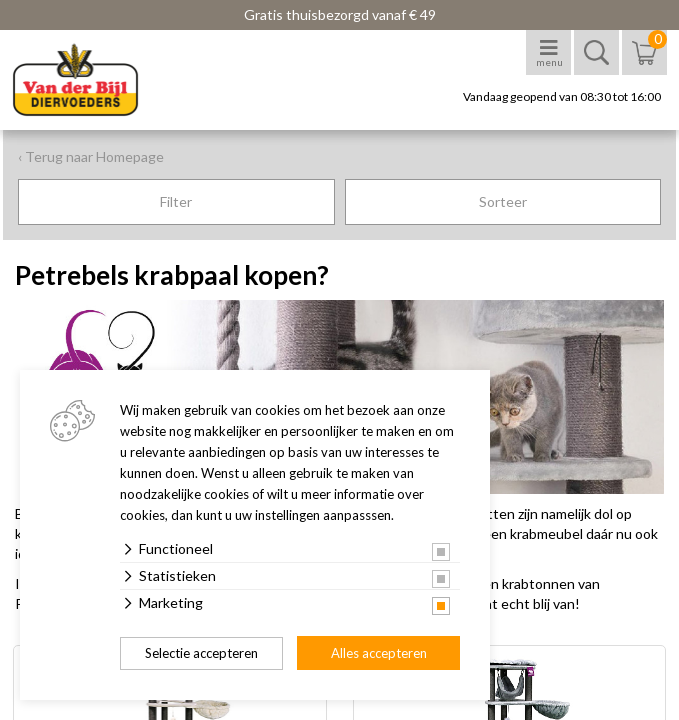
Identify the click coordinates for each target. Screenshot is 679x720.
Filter (176, 201)
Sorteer (503, 201)
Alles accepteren (379, 653)
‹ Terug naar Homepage (91, 156)
